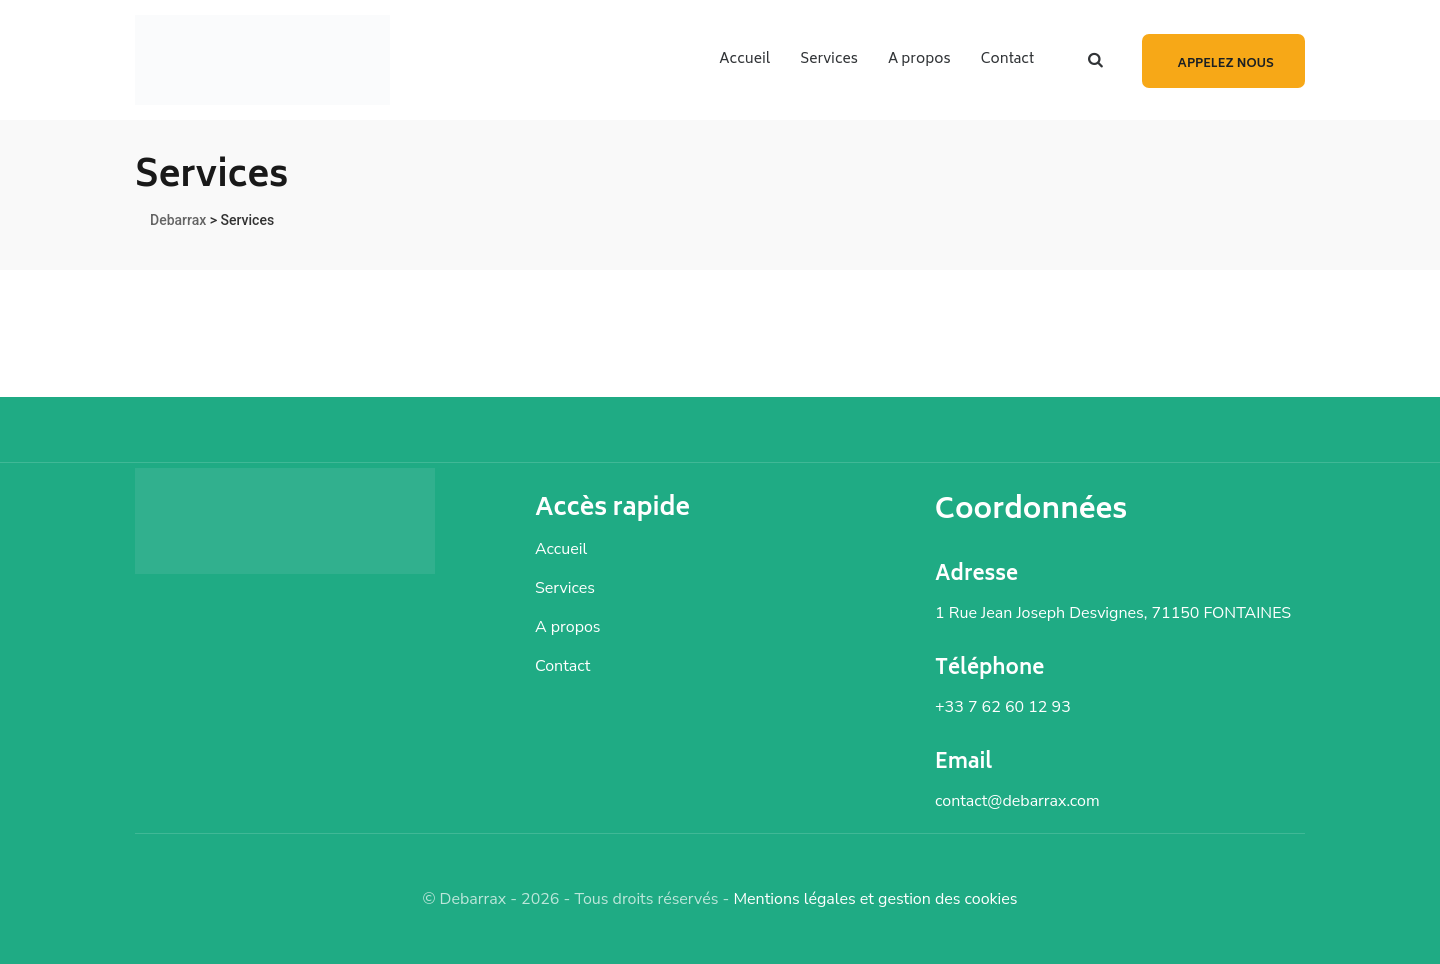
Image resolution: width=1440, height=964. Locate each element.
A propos (919, 59)
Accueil (744, 59)
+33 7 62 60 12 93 (1003, 707)
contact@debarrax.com (1017, 801)
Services (829, 59)
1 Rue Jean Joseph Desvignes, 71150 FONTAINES (1113, 613)
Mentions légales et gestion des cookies (875, 899)
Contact (1008, 59)
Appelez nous (1226, 64)
